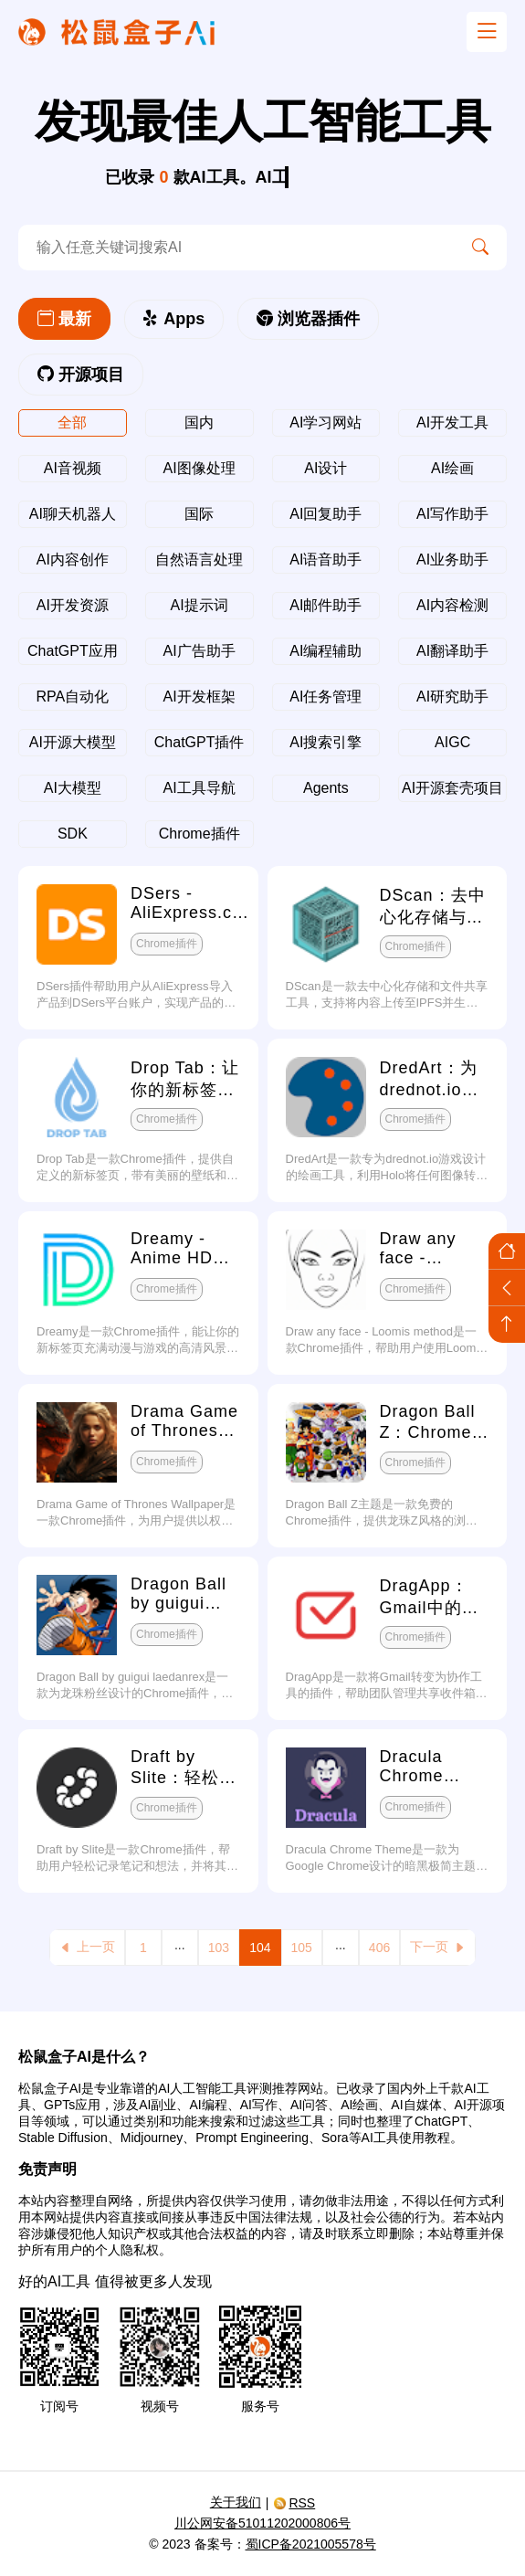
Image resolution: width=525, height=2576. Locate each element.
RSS (294, 2503)
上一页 (87, 1947)
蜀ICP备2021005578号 (311, 2544)
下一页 (438, 1947)
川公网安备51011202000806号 (262, 2523)
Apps (174, 319)
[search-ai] (236, 247)
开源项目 (80, 374)
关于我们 (235, 2502)
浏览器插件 (308, 319)
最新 (64, 319)
